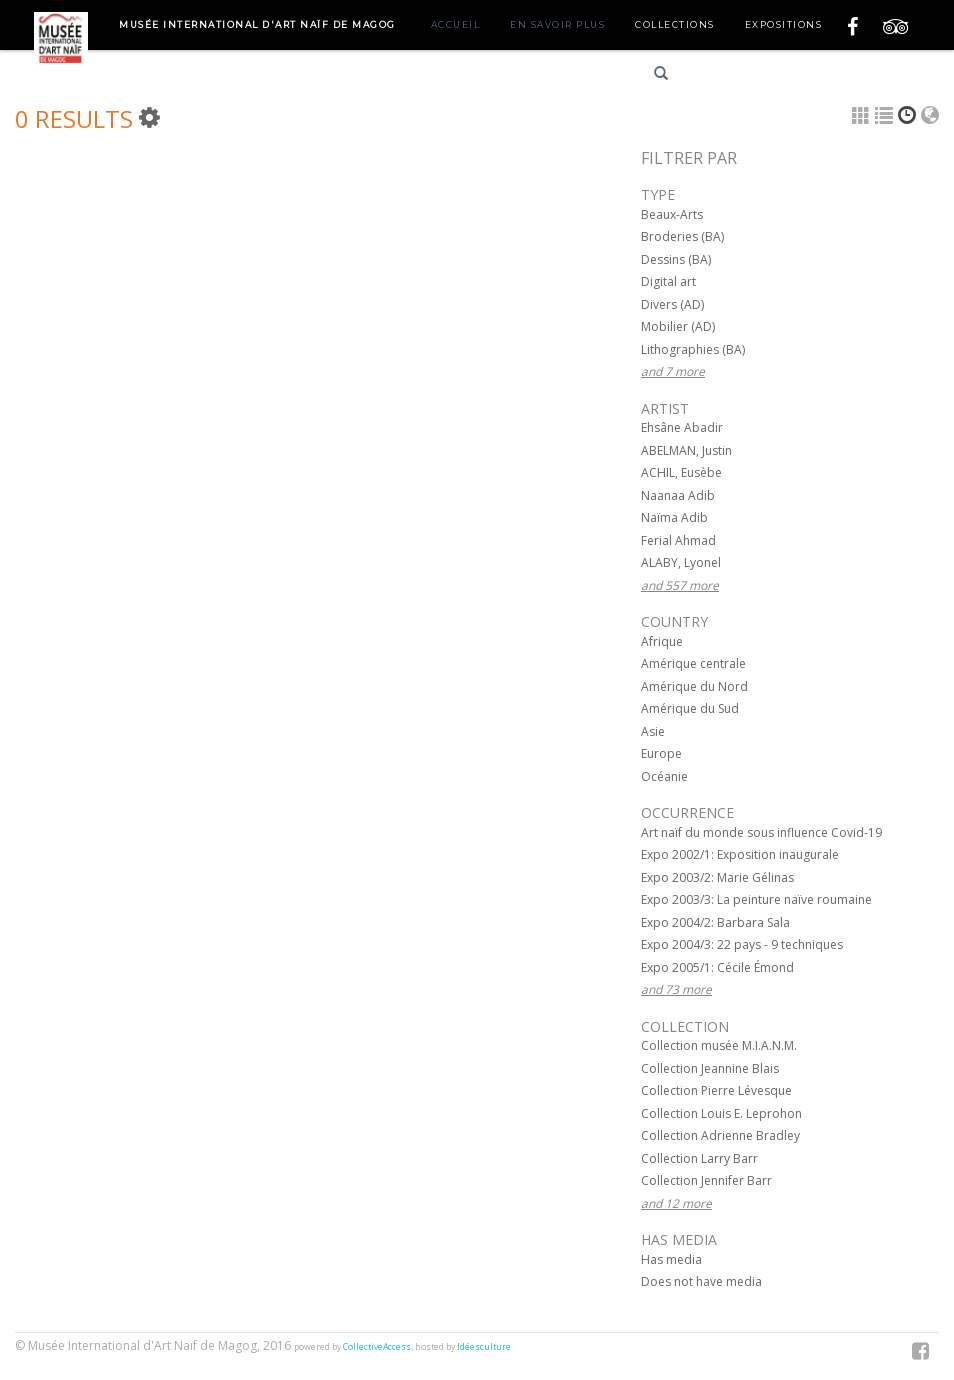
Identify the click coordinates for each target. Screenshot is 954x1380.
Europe (661, 753)
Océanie (664, 776)
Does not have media (701, 1281)
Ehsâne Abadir (682, 427)
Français (726, 76)
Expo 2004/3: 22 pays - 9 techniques (742, 944)
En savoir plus (557, 24)
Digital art (668, 281)
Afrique (662, 641)
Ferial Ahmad (678, 540)
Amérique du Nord (694, 686)
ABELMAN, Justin (686, 450)
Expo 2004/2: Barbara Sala (715, 922)
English (797, 76)
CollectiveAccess (377, 1347)
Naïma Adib (674, 517)
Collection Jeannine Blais (710, 1068)
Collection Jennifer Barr (706, 1180)
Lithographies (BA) (693, 349)
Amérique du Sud (690, 708)
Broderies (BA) (682, 236)
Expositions (784, 24)
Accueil (456, 24)
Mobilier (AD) (678, 326)
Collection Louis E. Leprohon (721, 1113)
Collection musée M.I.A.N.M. (719, 1045)
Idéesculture (484, 1347)
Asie (653, 731)
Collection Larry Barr (699, 1158)
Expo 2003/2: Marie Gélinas (717, 877)
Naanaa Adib (678, 495)
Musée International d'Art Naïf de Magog (257, 24)
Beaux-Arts (672, 214)
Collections (675, 24)
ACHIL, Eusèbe (681, 472)
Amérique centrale (693, 663)
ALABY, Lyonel (681, 562)
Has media (671, 1259)
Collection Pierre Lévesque (716, 1090)
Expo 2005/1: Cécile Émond (717, 967)
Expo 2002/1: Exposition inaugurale (740, 854)
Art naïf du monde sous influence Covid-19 (761, 832)
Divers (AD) (672, 304)
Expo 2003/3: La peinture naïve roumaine (756, 899)
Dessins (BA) (676, 259)
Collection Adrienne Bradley (720, 1135)
